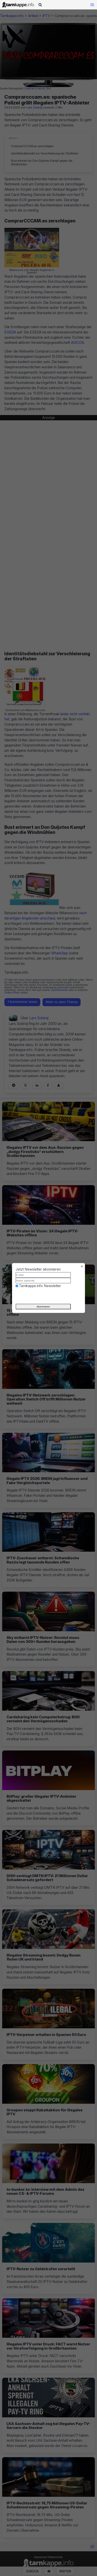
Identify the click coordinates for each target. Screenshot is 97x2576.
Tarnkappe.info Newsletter (40, 1286)
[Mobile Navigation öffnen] (92, 4)
